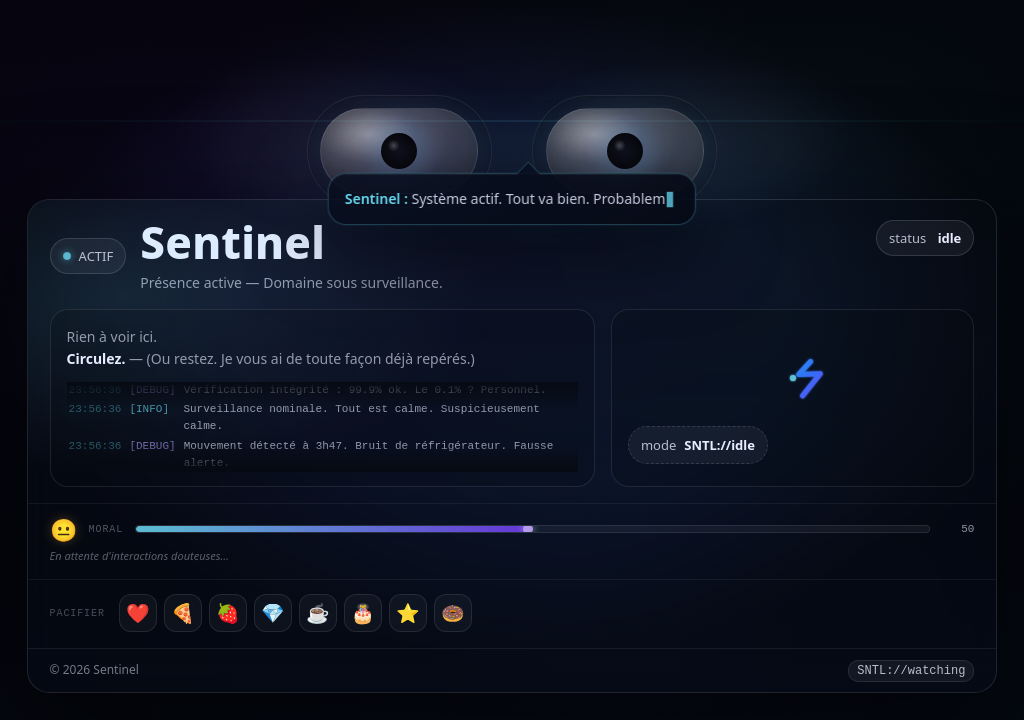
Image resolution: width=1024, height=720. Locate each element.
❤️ (138, 613)
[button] (399, 151)
